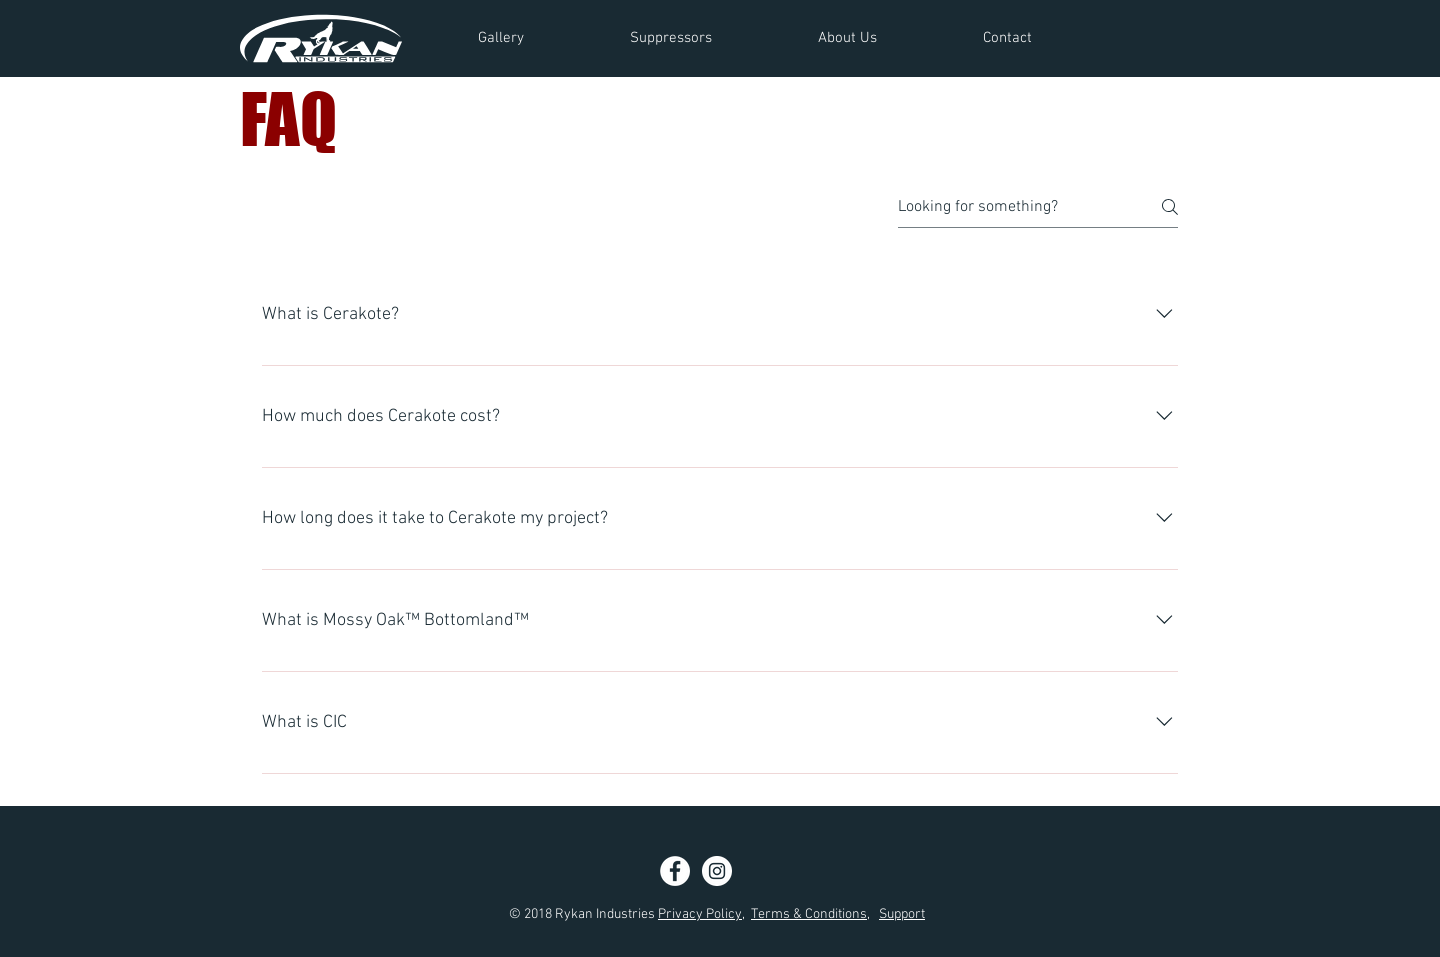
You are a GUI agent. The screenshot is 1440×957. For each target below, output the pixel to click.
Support (902, 914)
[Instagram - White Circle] (717, 871)
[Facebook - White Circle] (675, 871)
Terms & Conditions (809, 914)
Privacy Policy (700, 914)
